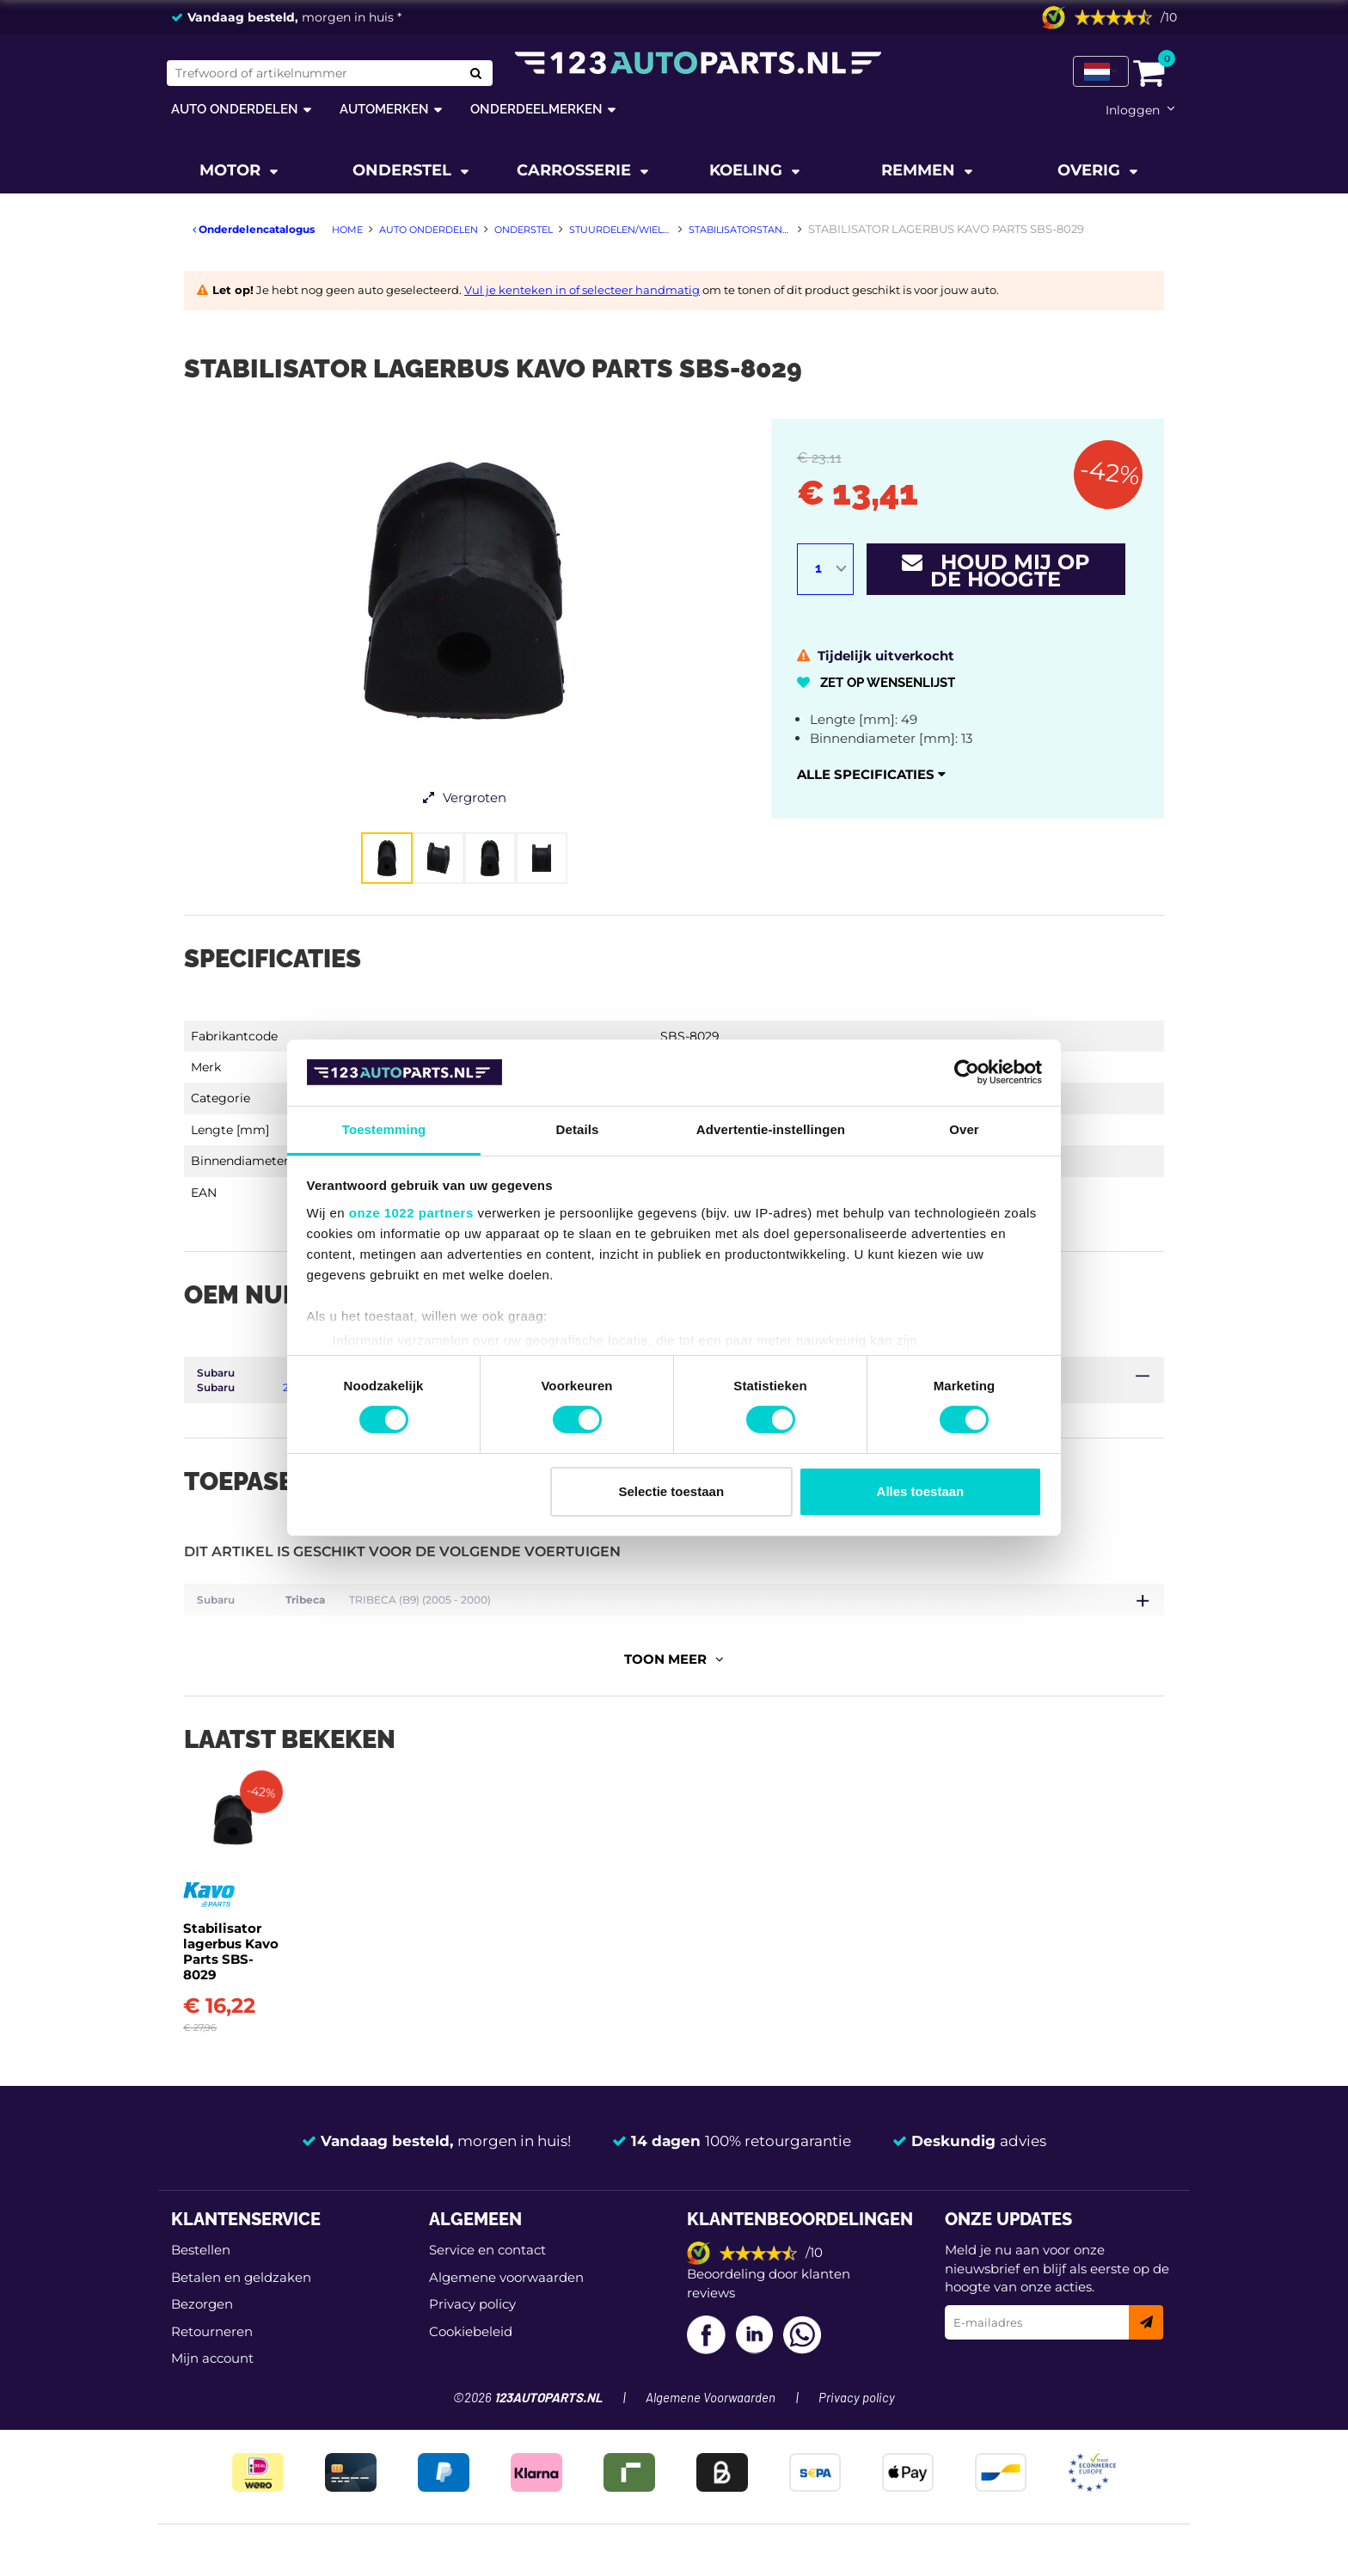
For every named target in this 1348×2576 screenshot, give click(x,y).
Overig (1090, 170)
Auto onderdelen (234, 108)
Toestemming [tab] (384, 1129)
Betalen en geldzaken (241, 2317)
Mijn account (212, 2399)
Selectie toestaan (672, 1491)
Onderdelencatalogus (254, 229)
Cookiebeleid (470, 2372)
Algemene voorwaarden (506, 2317)
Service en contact (487, 2291)
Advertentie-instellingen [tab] (770, 1129)
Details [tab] (577, 1129)
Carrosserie (576, 170)
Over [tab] (964, 1129)
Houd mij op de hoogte (996, 570)
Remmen (920, 170)
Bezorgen (202, 2345)
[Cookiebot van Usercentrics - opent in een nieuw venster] (967, 1072)
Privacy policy (472, 2345)
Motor (232, 170)
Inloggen (1133, 110)
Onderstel (404, 170)
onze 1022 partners (411, 1212)
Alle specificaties (871, 774)
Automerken (384, 108)
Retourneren (212, 2372)
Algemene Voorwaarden (710, 2439)
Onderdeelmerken (536, 108)
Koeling (748, 170)
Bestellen (200, 2291)
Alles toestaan (921, 1491)
